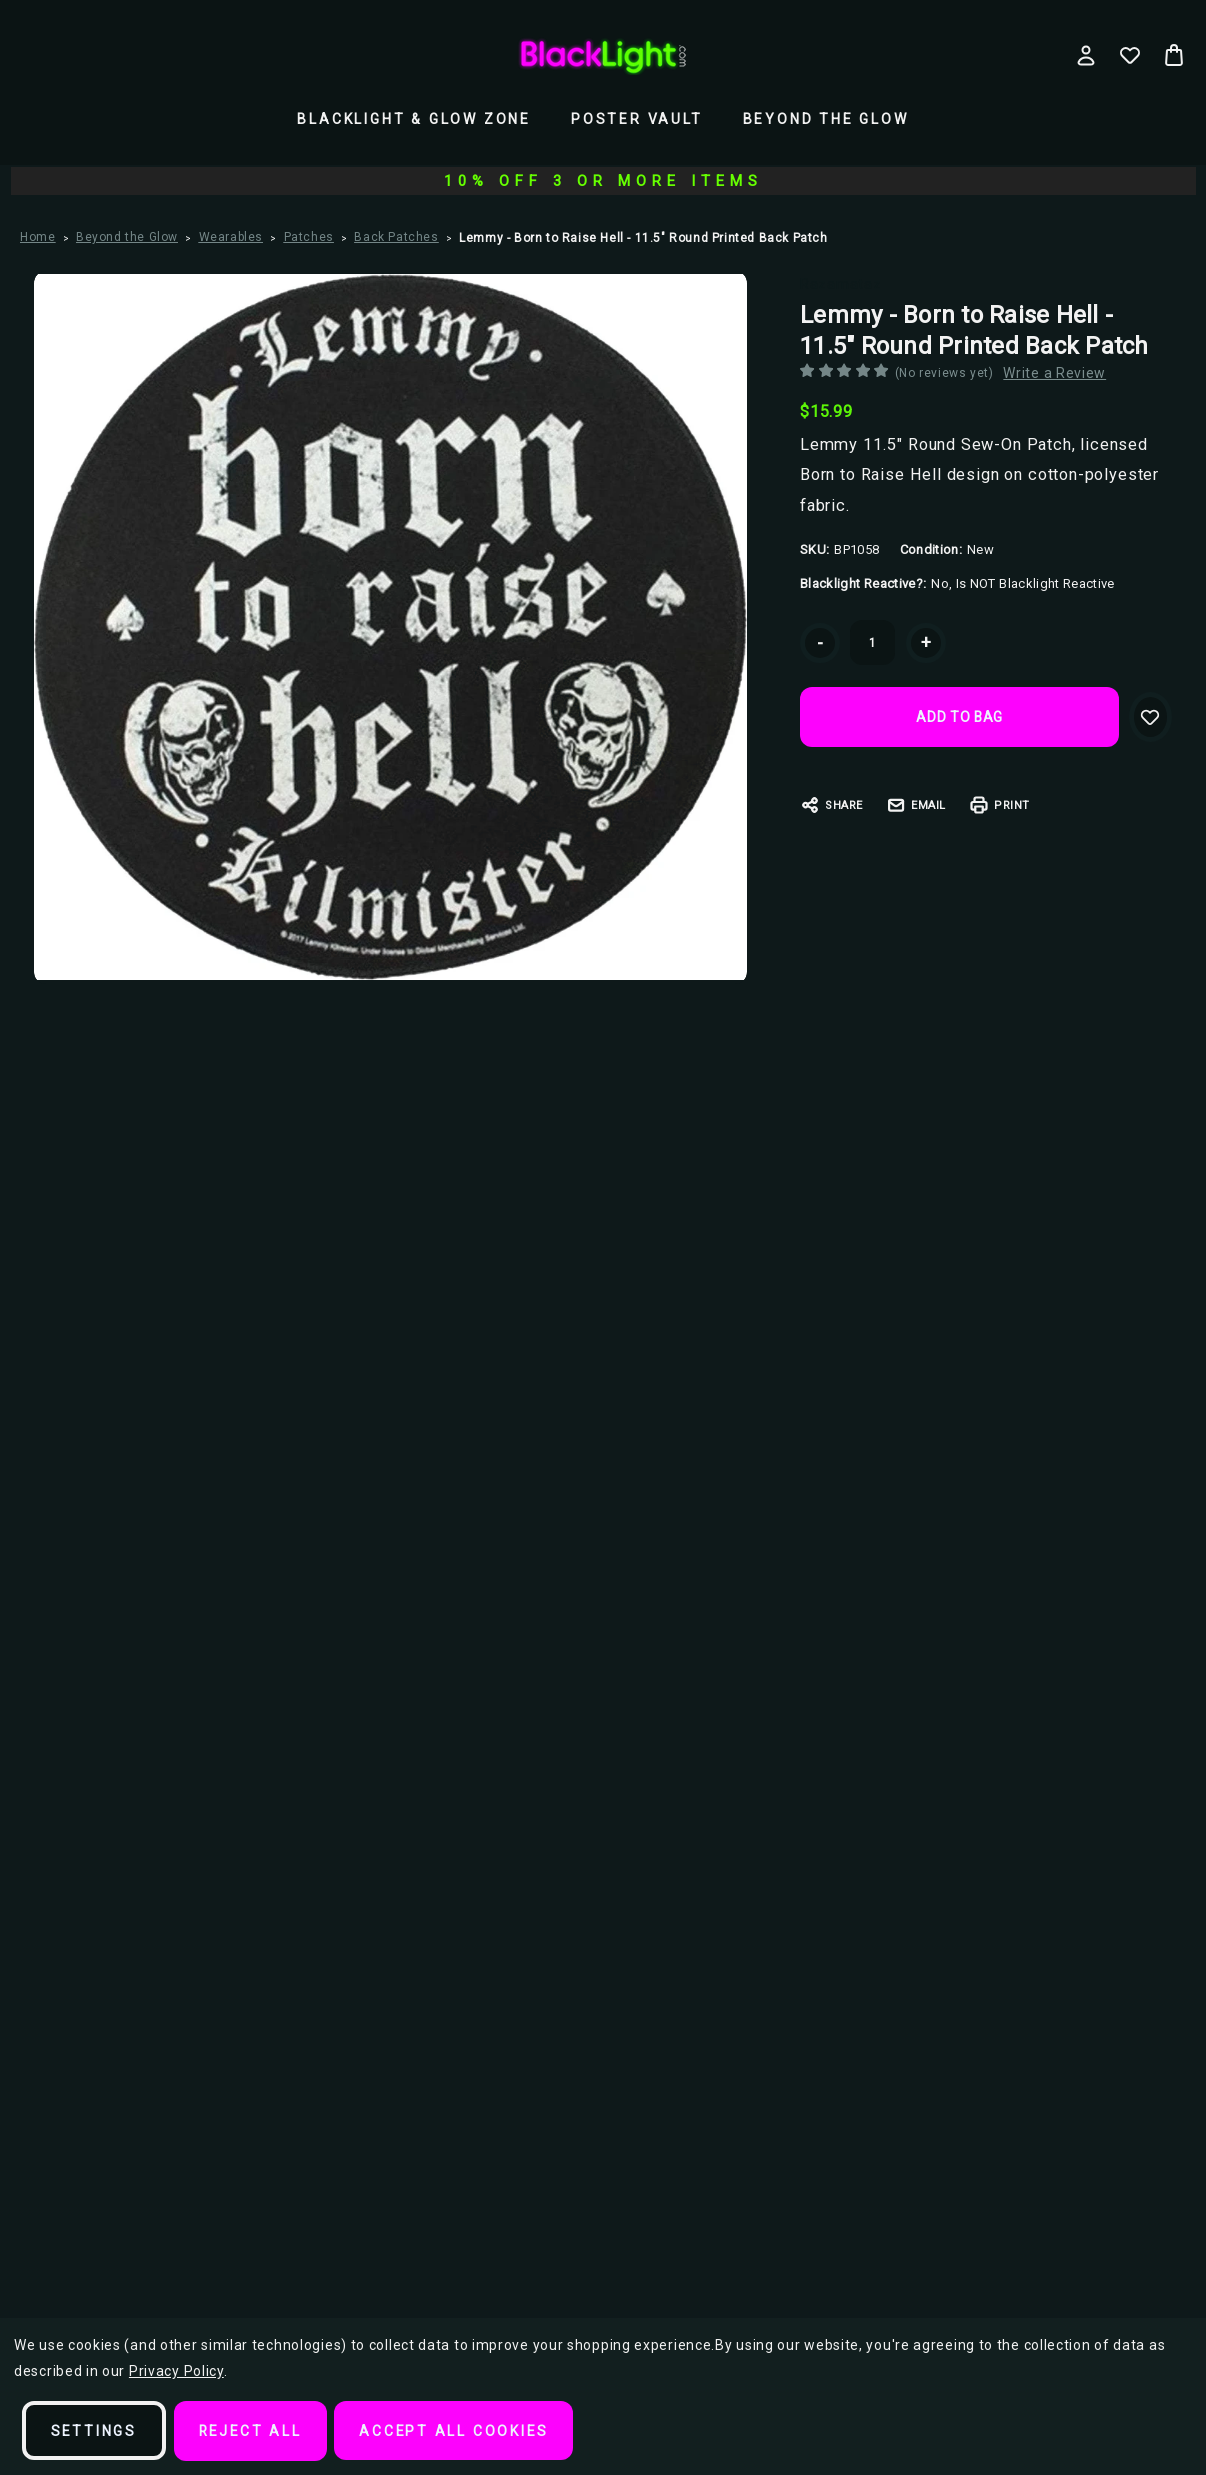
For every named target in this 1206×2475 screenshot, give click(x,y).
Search (221, 49)
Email (916, 805)
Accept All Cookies (459, 2431)
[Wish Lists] (1130, 55)
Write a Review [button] (1062, 373)
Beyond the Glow (826, 119)
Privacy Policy (176, 2372)
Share (831, 805)
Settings (94, 2431)
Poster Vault (637, 119)
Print (999, 805)
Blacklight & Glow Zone (414, 119)
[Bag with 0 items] (1174, 55)
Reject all (253, 2431)
